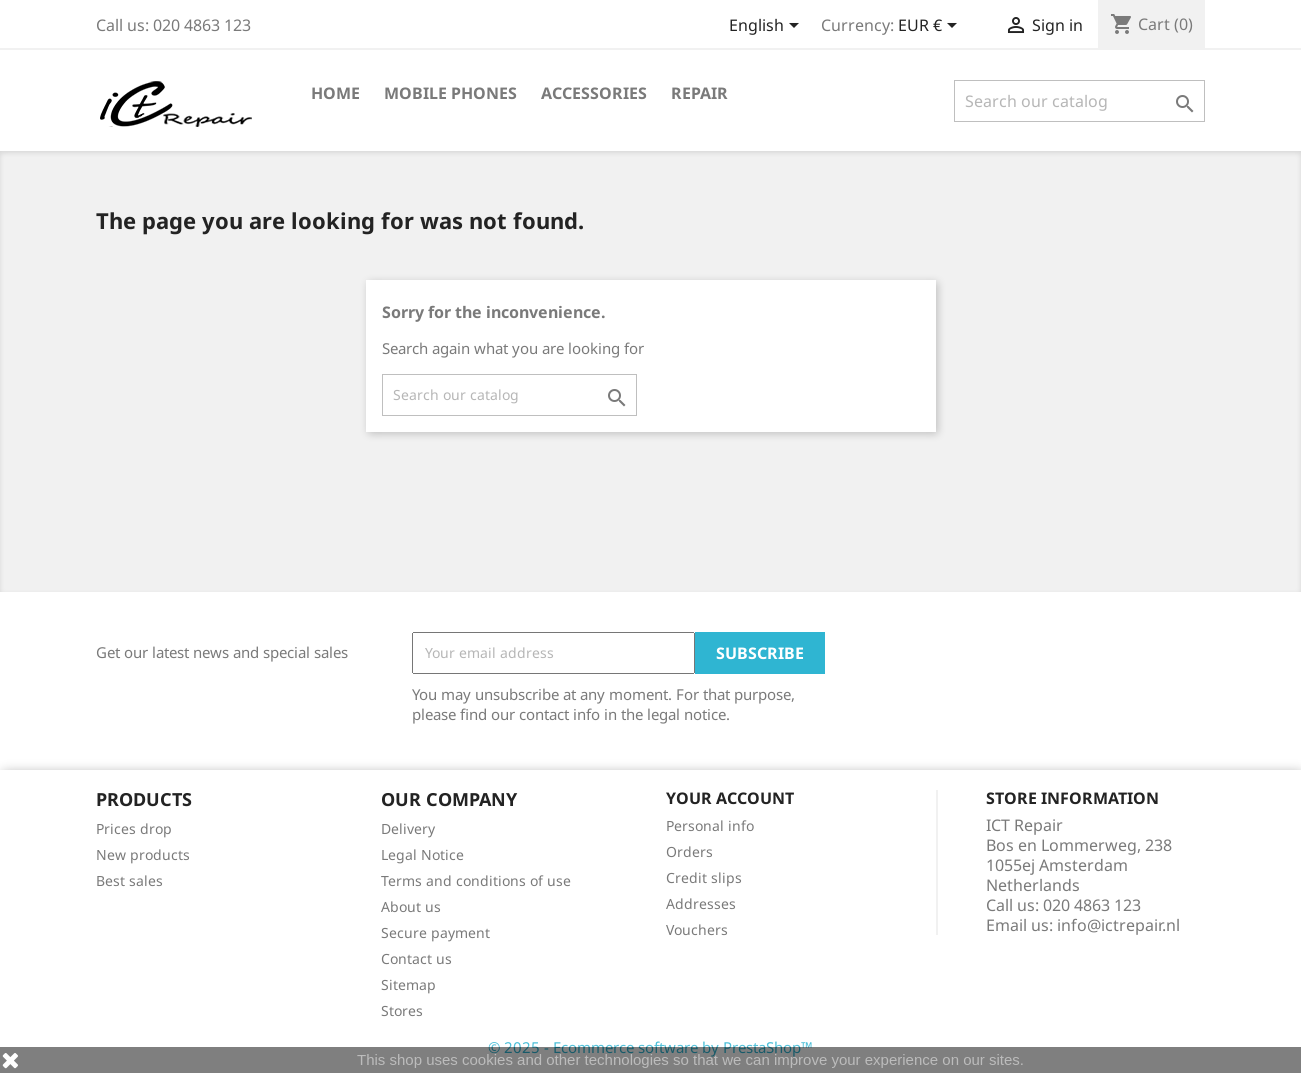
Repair (699, 93)
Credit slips (704, 877)
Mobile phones (450, 93)
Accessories (594, 93)
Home (335, 93)
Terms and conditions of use (476, 880)
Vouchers (697, 929)
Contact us (416, 958)
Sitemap (408, 984)
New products (143, 854)
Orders (689, 851)
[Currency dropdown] (931, 27)
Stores (402, 1010)
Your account (730, 798)
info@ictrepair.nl (1118, 925)
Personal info (710, 825)
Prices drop (134, 828)
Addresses (701, 903)
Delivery (408, 828)
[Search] (1079, 101)
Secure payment (435, 932)
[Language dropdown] (767, 27)
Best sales (129, 880)
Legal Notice (422, 854)
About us (411, 906)
